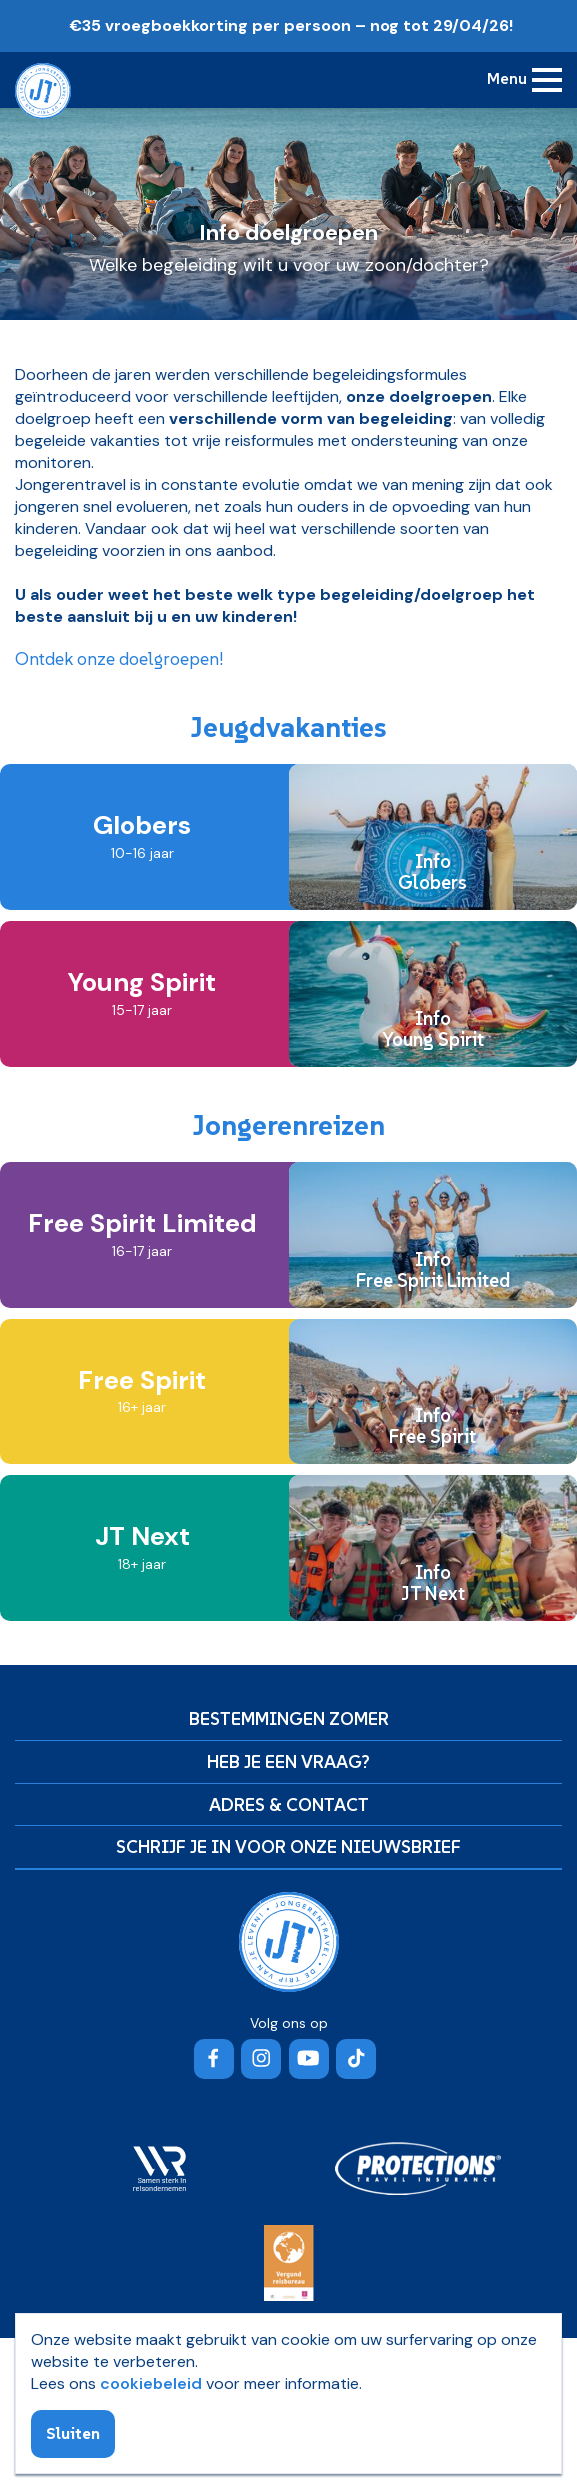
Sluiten (73, 2433)
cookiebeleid (151, 2383)
